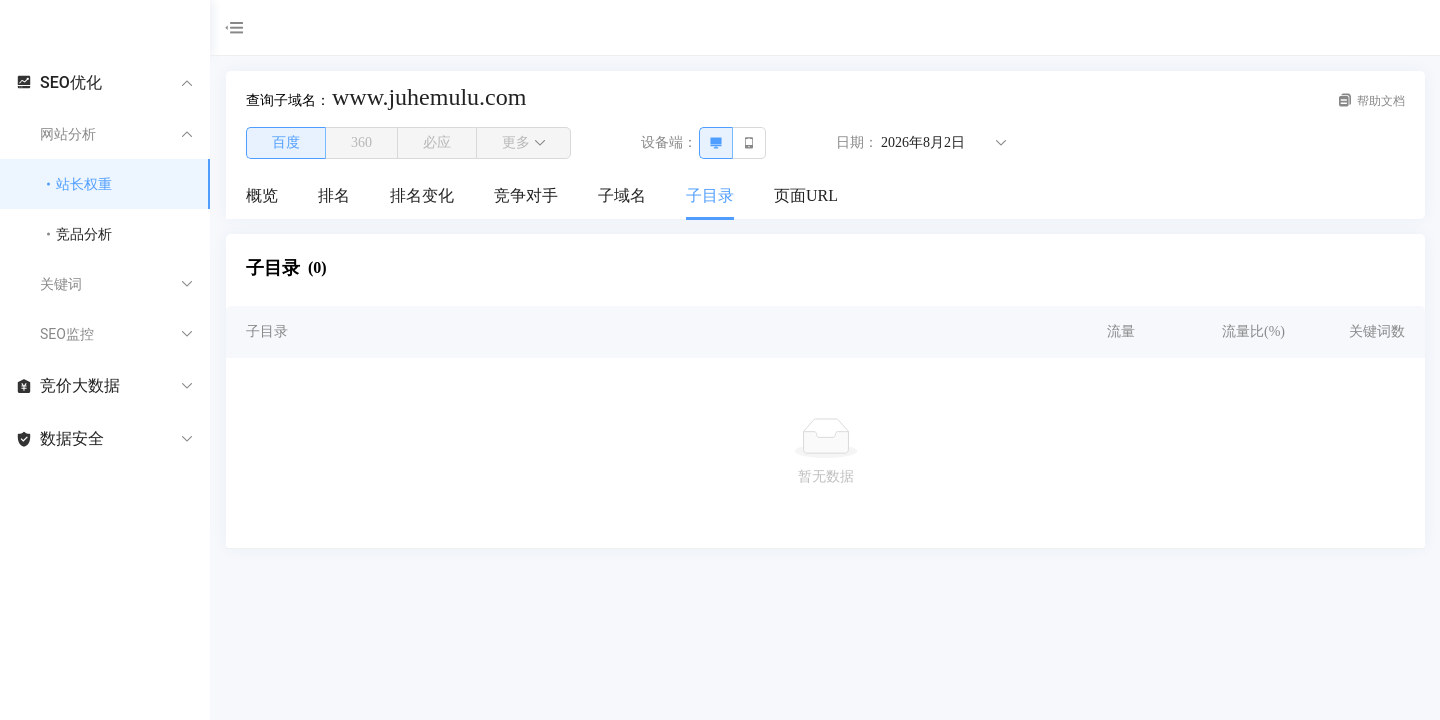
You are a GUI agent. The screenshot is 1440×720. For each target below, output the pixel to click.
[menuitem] (262, 197)
